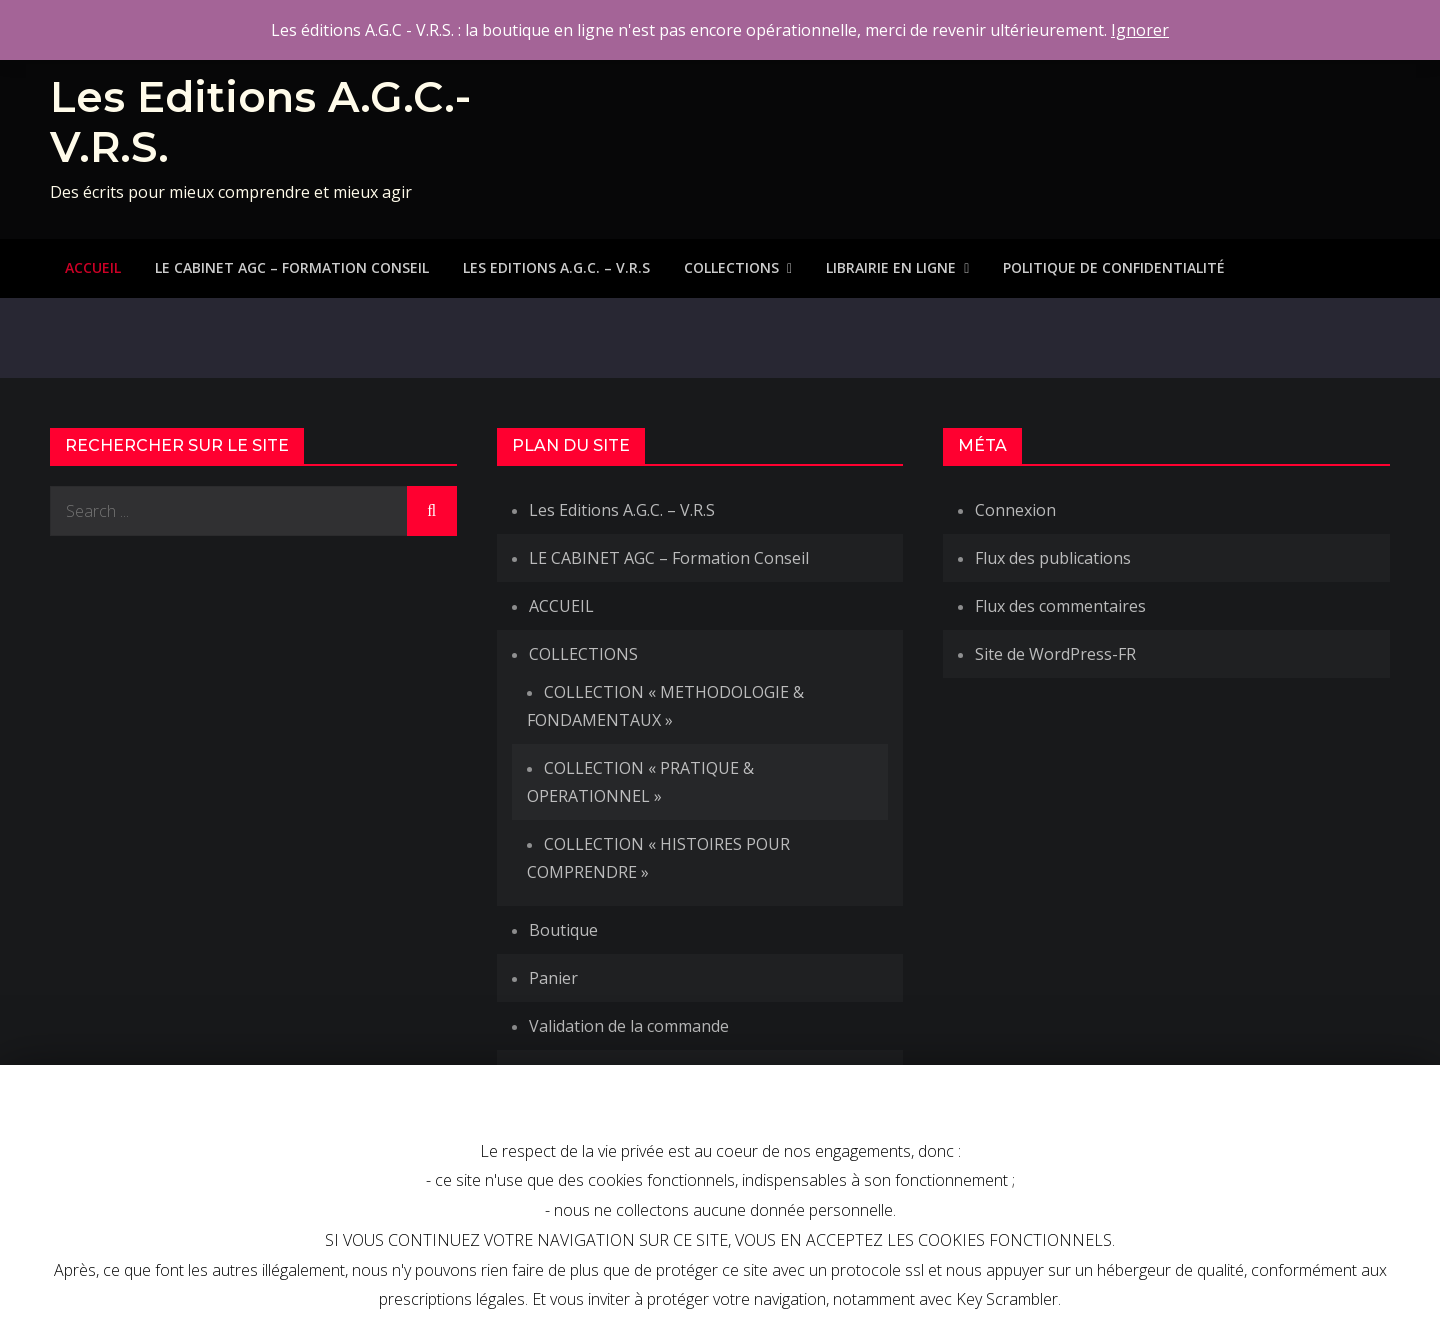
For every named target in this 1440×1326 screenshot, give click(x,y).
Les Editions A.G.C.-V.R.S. (260, 122)
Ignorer (1140, 30)
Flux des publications (1053, 558)
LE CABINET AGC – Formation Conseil (292, 267)
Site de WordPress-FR (1055, 654)
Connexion (1015, 510)
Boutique (563, 930)
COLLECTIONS (731, 267)
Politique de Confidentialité (1114, 267)
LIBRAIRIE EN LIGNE (891, 267)
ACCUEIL (93, 267)
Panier (553, 978)
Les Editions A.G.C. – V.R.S (556, 267)
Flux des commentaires (1060, 606)
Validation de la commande (629, 1026)
